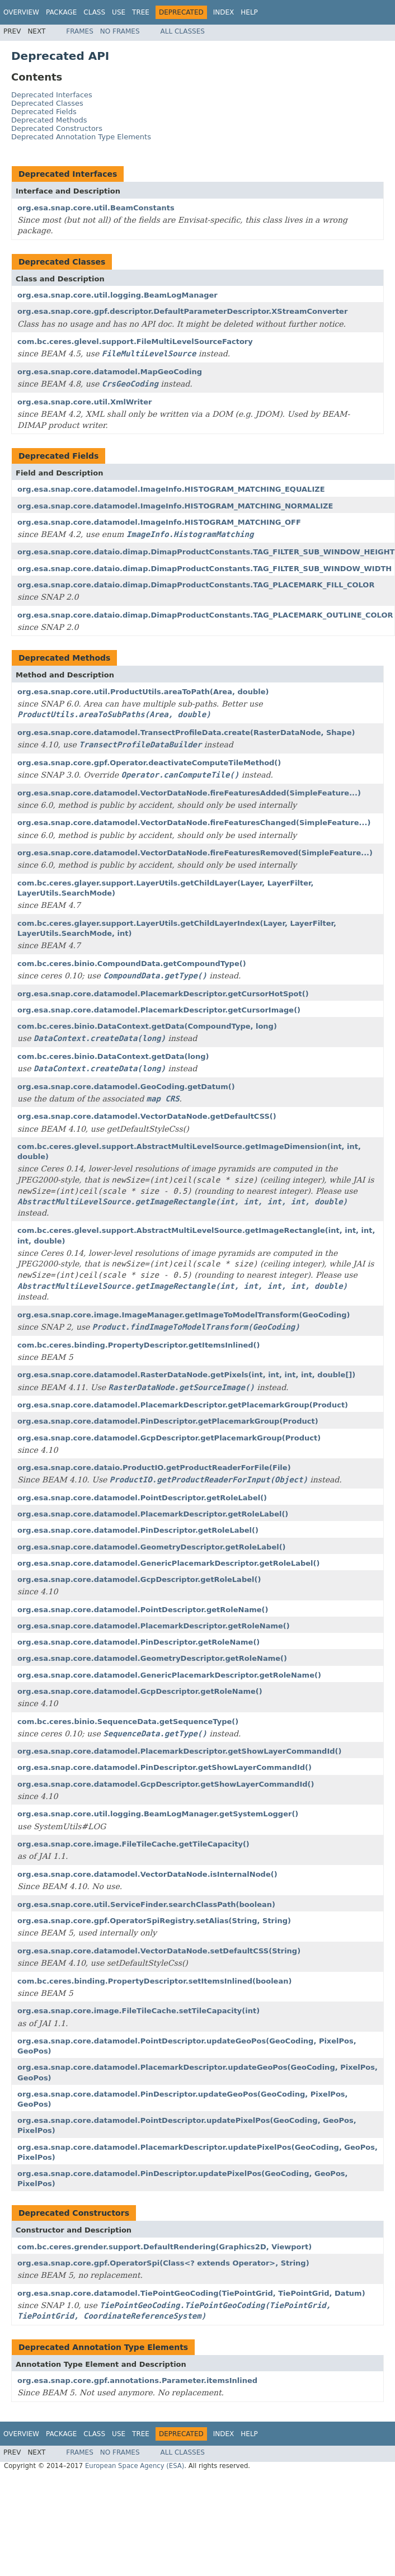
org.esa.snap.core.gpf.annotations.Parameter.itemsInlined (137, 2380)
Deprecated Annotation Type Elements (81, 137)
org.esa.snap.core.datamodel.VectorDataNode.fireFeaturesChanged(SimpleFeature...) (193, 822)
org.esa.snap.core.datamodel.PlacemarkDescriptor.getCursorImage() (158, 1010)
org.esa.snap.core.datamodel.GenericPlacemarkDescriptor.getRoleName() (169, 1675)
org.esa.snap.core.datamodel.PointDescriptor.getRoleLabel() (142, 1498)
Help (249, 12)
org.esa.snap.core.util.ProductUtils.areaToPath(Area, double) (143, 691)
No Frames (120, 31)
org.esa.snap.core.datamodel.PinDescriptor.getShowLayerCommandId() (164, 1767)
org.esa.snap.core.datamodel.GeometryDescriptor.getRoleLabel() (151, 1547)
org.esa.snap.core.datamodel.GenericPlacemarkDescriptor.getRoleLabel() (168, 1563)
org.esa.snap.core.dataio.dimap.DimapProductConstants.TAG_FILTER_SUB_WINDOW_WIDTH (204, 568)
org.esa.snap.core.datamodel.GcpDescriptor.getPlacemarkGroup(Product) (169, 1438)
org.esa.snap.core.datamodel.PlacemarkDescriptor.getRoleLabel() (152, 1514)
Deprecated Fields (44, 111)
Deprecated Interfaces (51, 95)
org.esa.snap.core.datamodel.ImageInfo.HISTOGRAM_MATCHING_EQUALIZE (171, 489)
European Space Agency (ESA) (134, 2466)
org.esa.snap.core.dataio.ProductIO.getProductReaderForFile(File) (154, 1467)
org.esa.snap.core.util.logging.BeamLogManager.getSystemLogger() (157, 1814)
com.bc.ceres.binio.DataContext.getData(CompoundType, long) (147, 1026)
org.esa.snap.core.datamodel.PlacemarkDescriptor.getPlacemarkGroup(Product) (182, 1405)
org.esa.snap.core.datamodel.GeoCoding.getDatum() (126, 1086)
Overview (21, 12)
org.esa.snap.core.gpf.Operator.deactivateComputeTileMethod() (149, 763)
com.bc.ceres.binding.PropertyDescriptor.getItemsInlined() (138, 1345)
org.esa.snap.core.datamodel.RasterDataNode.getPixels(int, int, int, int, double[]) (186, 1375)
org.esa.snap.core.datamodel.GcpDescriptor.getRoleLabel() (139, 1579)
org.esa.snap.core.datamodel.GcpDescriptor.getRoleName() (139, 1691)
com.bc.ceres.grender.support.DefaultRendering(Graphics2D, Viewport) (164, 2247)
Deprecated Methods (49, 120)
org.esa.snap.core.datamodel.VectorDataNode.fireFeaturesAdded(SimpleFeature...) (189, 793)
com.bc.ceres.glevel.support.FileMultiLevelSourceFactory (135, 341)
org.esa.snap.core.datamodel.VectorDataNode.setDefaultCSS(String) (158, 1951)
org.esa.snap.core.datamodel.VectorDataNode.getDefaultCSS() (146, 1116)
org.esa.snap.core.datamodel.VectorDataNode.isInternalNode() (147, 1874)
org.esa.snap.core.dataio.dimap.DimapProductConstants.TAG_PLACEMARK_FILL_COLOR (195, 585)
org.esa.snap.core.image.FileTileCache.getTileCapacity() (133, 1844)
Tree (140, 12)
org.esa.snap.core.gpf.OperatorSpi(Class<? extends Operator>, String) (163, 2263)
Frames (79, 31)
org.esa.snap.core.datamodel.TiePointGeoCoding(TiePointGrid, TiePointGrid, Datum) (191, 2293)
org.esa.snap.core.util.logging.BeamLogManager (117, 295)
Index (223, 12)
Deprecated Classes (47, 103)
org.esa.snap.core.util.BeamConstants (96, 208)
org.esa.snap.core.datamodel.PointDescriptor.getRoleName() (142, 1609)
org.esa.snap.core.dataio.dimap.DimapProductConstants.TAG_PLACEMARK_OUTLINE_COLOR (205, 615)
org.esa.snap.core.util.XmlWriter (84, 402)
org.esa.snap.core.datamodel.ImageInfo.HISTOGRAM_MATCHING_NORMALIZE (175, 506)
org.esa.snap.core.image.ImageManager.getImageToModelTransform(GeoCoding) (183, 1315)
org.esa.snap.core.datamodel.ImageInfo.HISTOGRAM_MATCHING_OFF (159, 522)
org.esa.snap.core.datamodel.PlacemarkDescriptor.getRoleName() (153, 1626)
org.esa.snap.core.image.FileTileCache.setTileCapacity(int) (138, 2011)
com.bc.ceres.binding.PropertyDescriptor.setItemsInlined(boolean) (154, 1981)
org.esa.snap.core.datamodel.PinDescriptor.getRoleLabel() (137, 1530)
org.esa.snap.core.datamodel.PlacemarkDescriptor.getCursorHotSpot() (163, 994)
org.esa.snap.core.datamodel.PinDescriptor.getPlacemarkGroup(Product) (167, 1421)
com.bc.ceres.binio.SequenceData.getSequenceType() (127, 1721)
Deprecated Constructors (56, 128)
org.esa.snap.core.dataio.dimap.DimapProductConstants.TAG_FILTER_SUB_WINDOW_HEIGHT (205, 552)
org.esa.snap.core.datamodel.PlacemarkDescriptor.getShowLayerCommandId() (179, 1751)
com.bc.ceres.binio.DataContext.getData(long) (113, 1056)
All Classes (183, 31)
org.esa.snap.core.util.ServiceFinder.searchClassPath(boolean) (146, 1904)
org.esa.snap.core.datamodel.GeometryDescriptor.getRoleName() (152, 1658)
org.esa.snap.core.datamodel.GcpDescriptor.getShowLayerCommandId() (165, 1784)
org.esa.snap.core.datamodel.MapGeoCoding (109, 372)
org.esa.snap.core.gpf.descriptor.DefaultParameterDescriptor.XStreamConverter (182, 311)
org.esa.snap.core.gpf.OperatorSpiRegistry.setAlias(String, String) (154, 1920)
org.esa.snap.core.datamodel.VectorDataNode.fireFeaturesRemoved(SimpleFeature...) (195, 853)
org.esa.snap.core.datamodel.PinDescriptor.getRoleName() (138, 1642)
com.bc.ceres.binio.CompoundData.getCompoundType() (131, 963)
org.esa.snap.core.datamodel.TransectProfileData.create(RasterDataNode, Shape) (186, 732)
